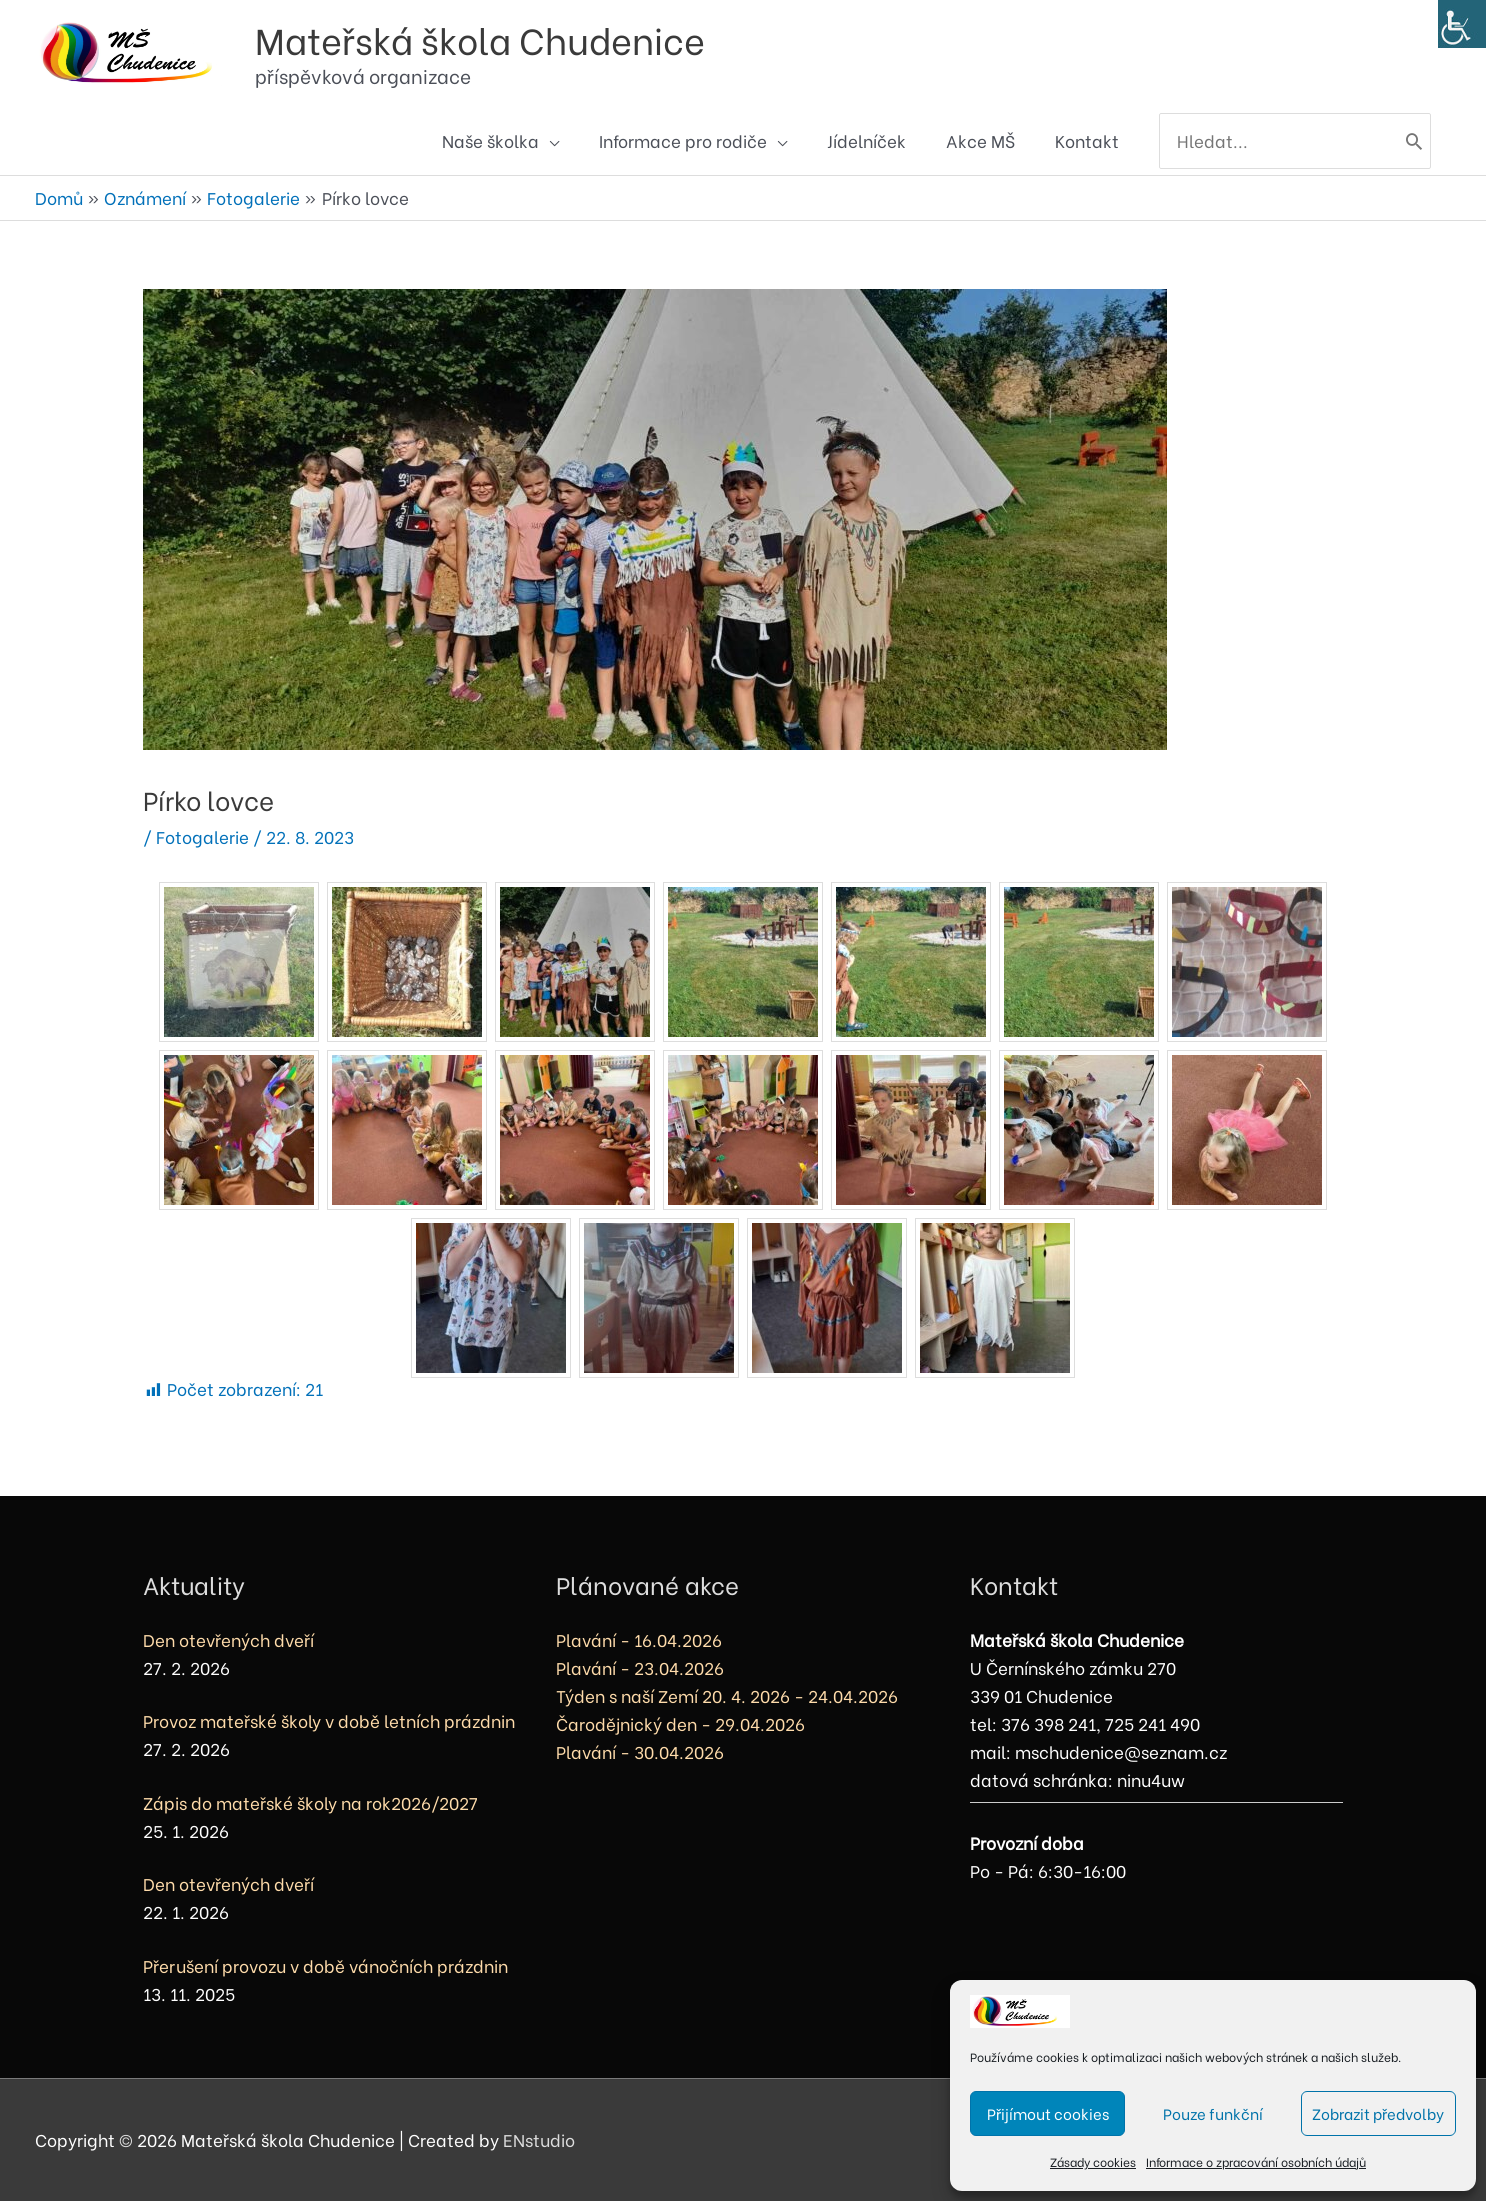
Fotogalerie (202, 836)
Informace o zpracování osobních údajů (1256, 2161)
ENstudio (539, 2139)
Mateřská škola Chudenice (480, 38)
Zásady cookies (1093, 2161)
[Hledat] (1414, 141)
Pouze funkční (1213, 2113)
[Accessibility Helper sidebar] (1462, 24)
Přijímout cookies (1048, 2113)
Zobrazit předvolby (1378, 2113)
